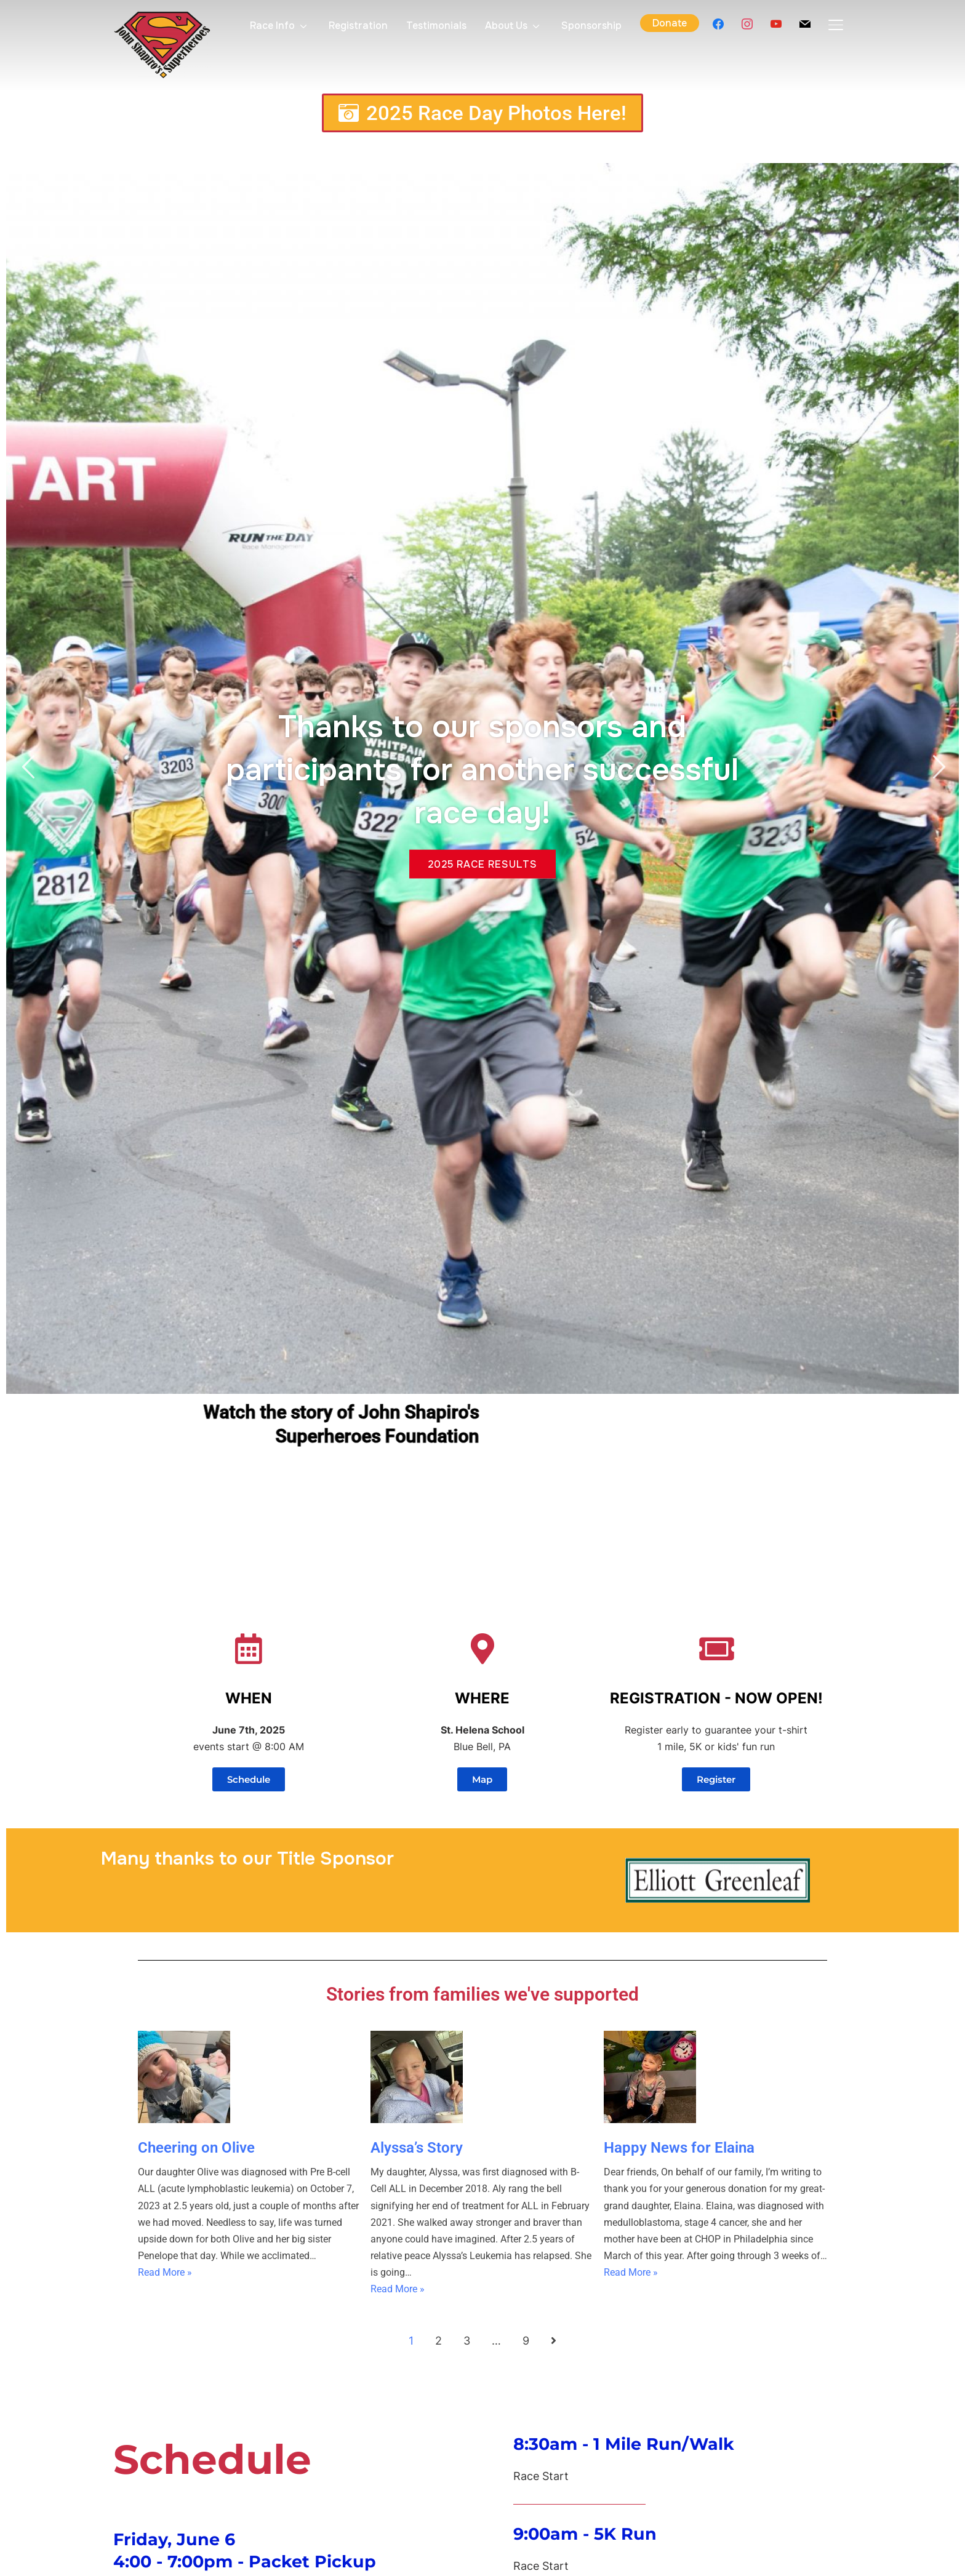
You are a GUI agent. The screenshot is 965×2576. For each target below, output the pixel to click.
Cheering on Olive (196, 2147)
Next (937, 767)
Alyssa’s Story (416, 2147)
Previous (27, 767)
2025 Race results (482, 859)
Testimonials (436, 25)
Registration (358, 25)
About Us (506, 25)
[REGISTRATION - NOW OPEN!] (716, 1648)
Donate (669, 23)
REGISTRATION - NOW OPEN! (716, 1698)
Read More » (165, 2272)
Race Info (272, 25)
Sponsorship (591, 25)
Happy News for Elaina (679, 2147)
